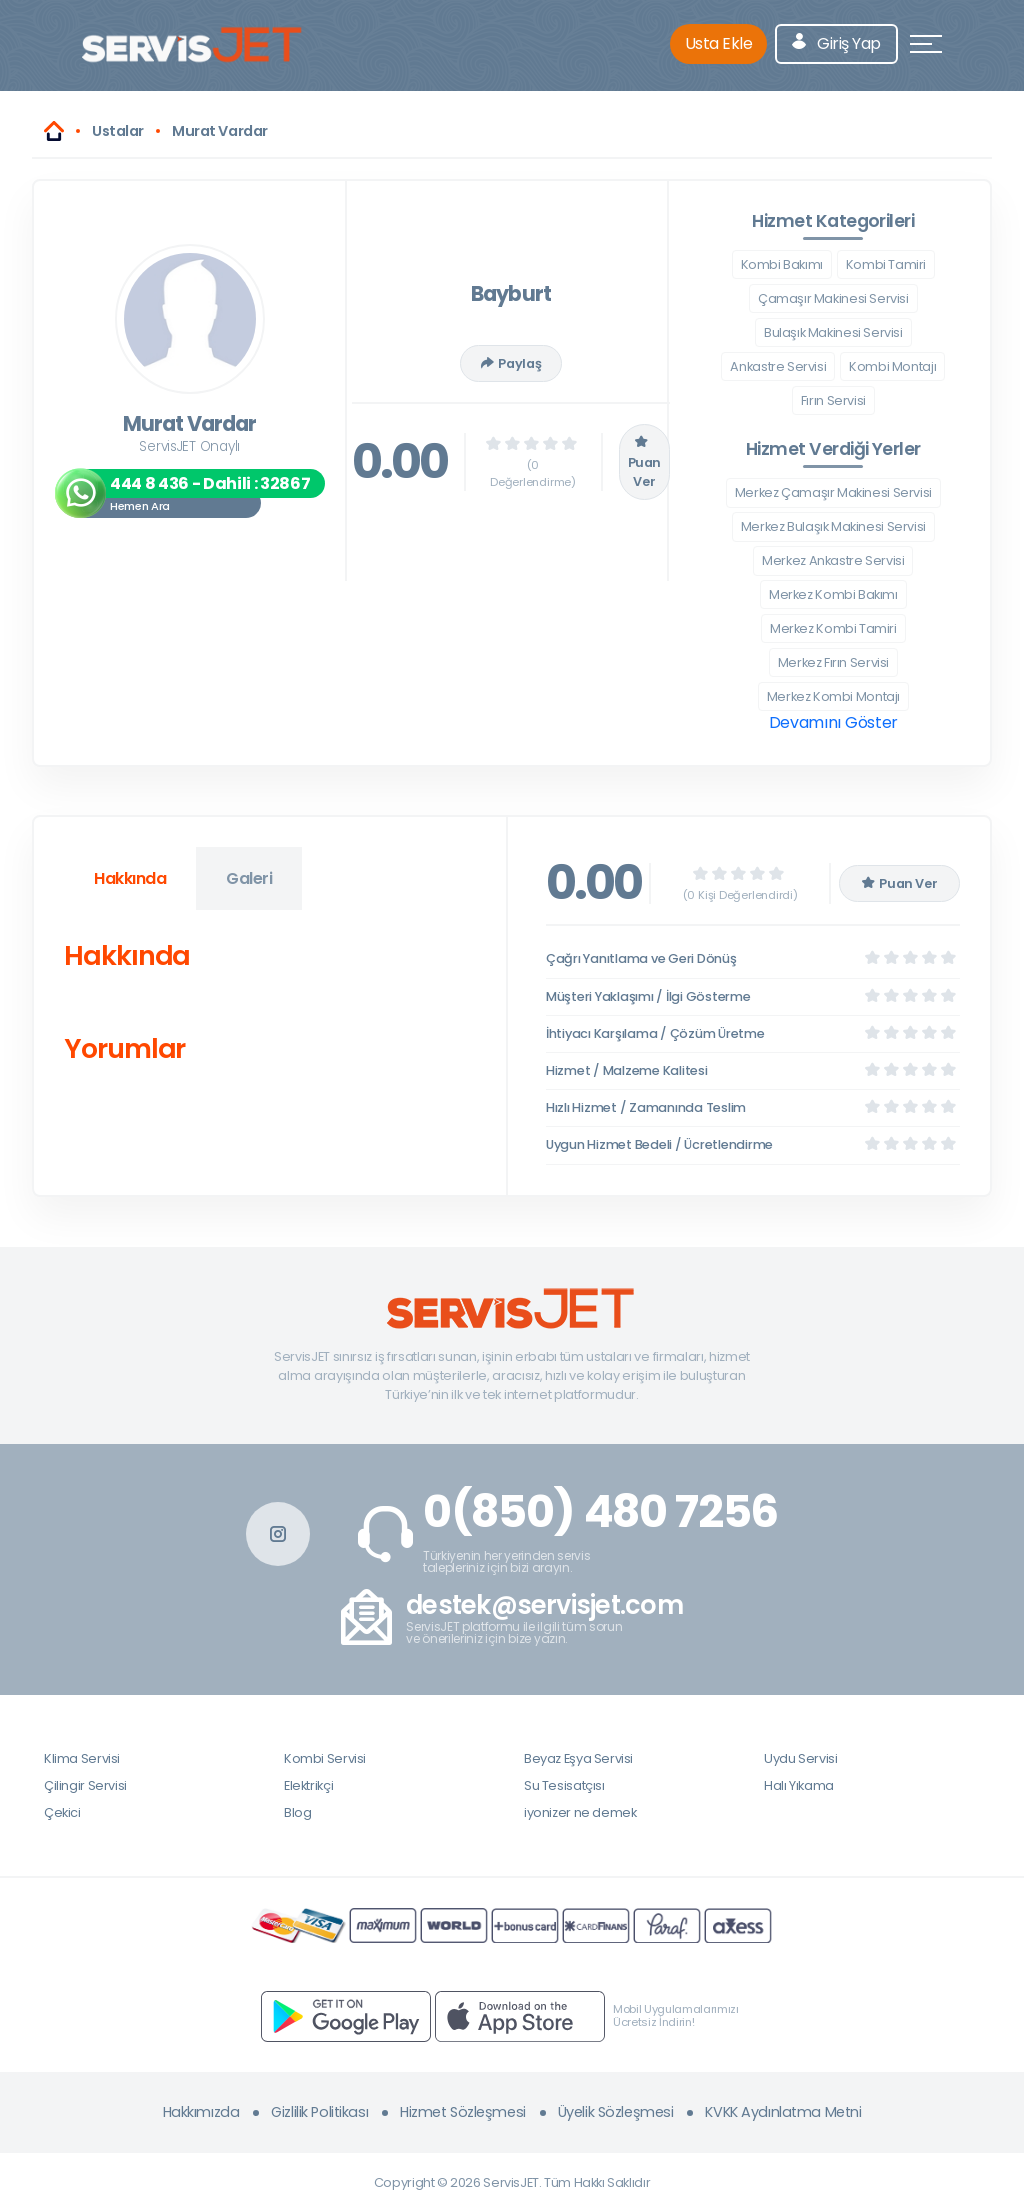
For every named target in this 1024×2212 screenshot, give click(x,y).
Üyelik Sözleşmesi (616, 2112)
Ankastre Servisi (778, 366)
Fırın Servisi (833, 400)
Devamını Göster (833, 722)
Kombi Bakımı (782, 264)
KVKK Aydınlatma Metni (783, 2112)
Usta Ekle (719, 43)
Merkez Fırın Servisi (833, 662)
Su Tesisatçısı (564, 1785)
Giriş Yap (836, 43)
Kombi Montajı (892, 366)
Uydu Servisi (800, 1758)
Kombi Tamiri (886, 264)
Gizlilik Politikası (319, 2112)
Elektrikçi (308, 1785)
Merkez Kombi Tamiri (833, 628)
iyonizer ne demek (580, 1812)
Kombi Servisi (325, 1758)
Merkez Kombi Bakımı (833, 594)
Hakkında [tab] (130, 878)
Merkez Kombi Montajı (833, 696)
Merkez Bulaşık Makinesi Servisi (833, 526)
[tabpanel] (270, 1006)
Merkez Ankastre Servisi (833, 560)
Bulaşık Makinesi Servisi (833, 332)
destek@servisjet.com (544, 1605)
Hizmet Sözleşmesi (463, 2112)
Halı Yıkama (799, 1785)
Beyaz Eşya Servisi (578, 1758)
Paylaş (511, 363)
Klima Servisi (82, 1758)
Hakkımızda (201, 2112)
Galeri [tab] (249, 878)
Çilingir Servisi (85, 1785)
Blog (297, 1812)
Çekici (62, 1812)
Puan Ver (644, 462)
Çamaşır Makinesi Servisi (833, 298)
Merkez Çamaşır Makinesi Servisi (833, 492)
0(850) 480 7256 (600, 1512)
